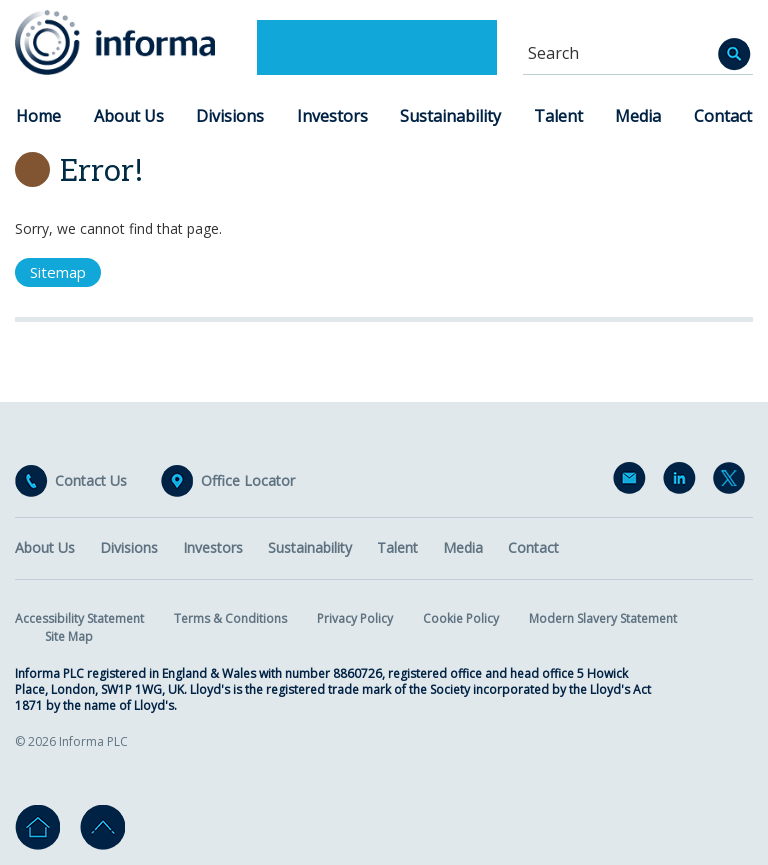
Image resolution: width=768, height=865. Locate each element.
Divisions (230, 116)
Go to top (102, 827)
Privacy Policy (355, 618)
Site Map (69, 636)
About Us (129, 116)
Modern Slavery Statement (603, 618)
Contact (723, 116)
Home (38, 116)
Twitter (733, 482)
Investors (332, 116)
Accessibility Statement (79, 618)
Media (638, 116)
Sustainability (450, 116)
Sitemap (58, 272)
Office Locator (248, 481)
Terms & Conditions (230, 618)
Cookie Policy (461, 618)
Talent (558, 116)
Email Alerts (633, 482)
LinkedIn (683, 482)
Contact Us (91, 481)
